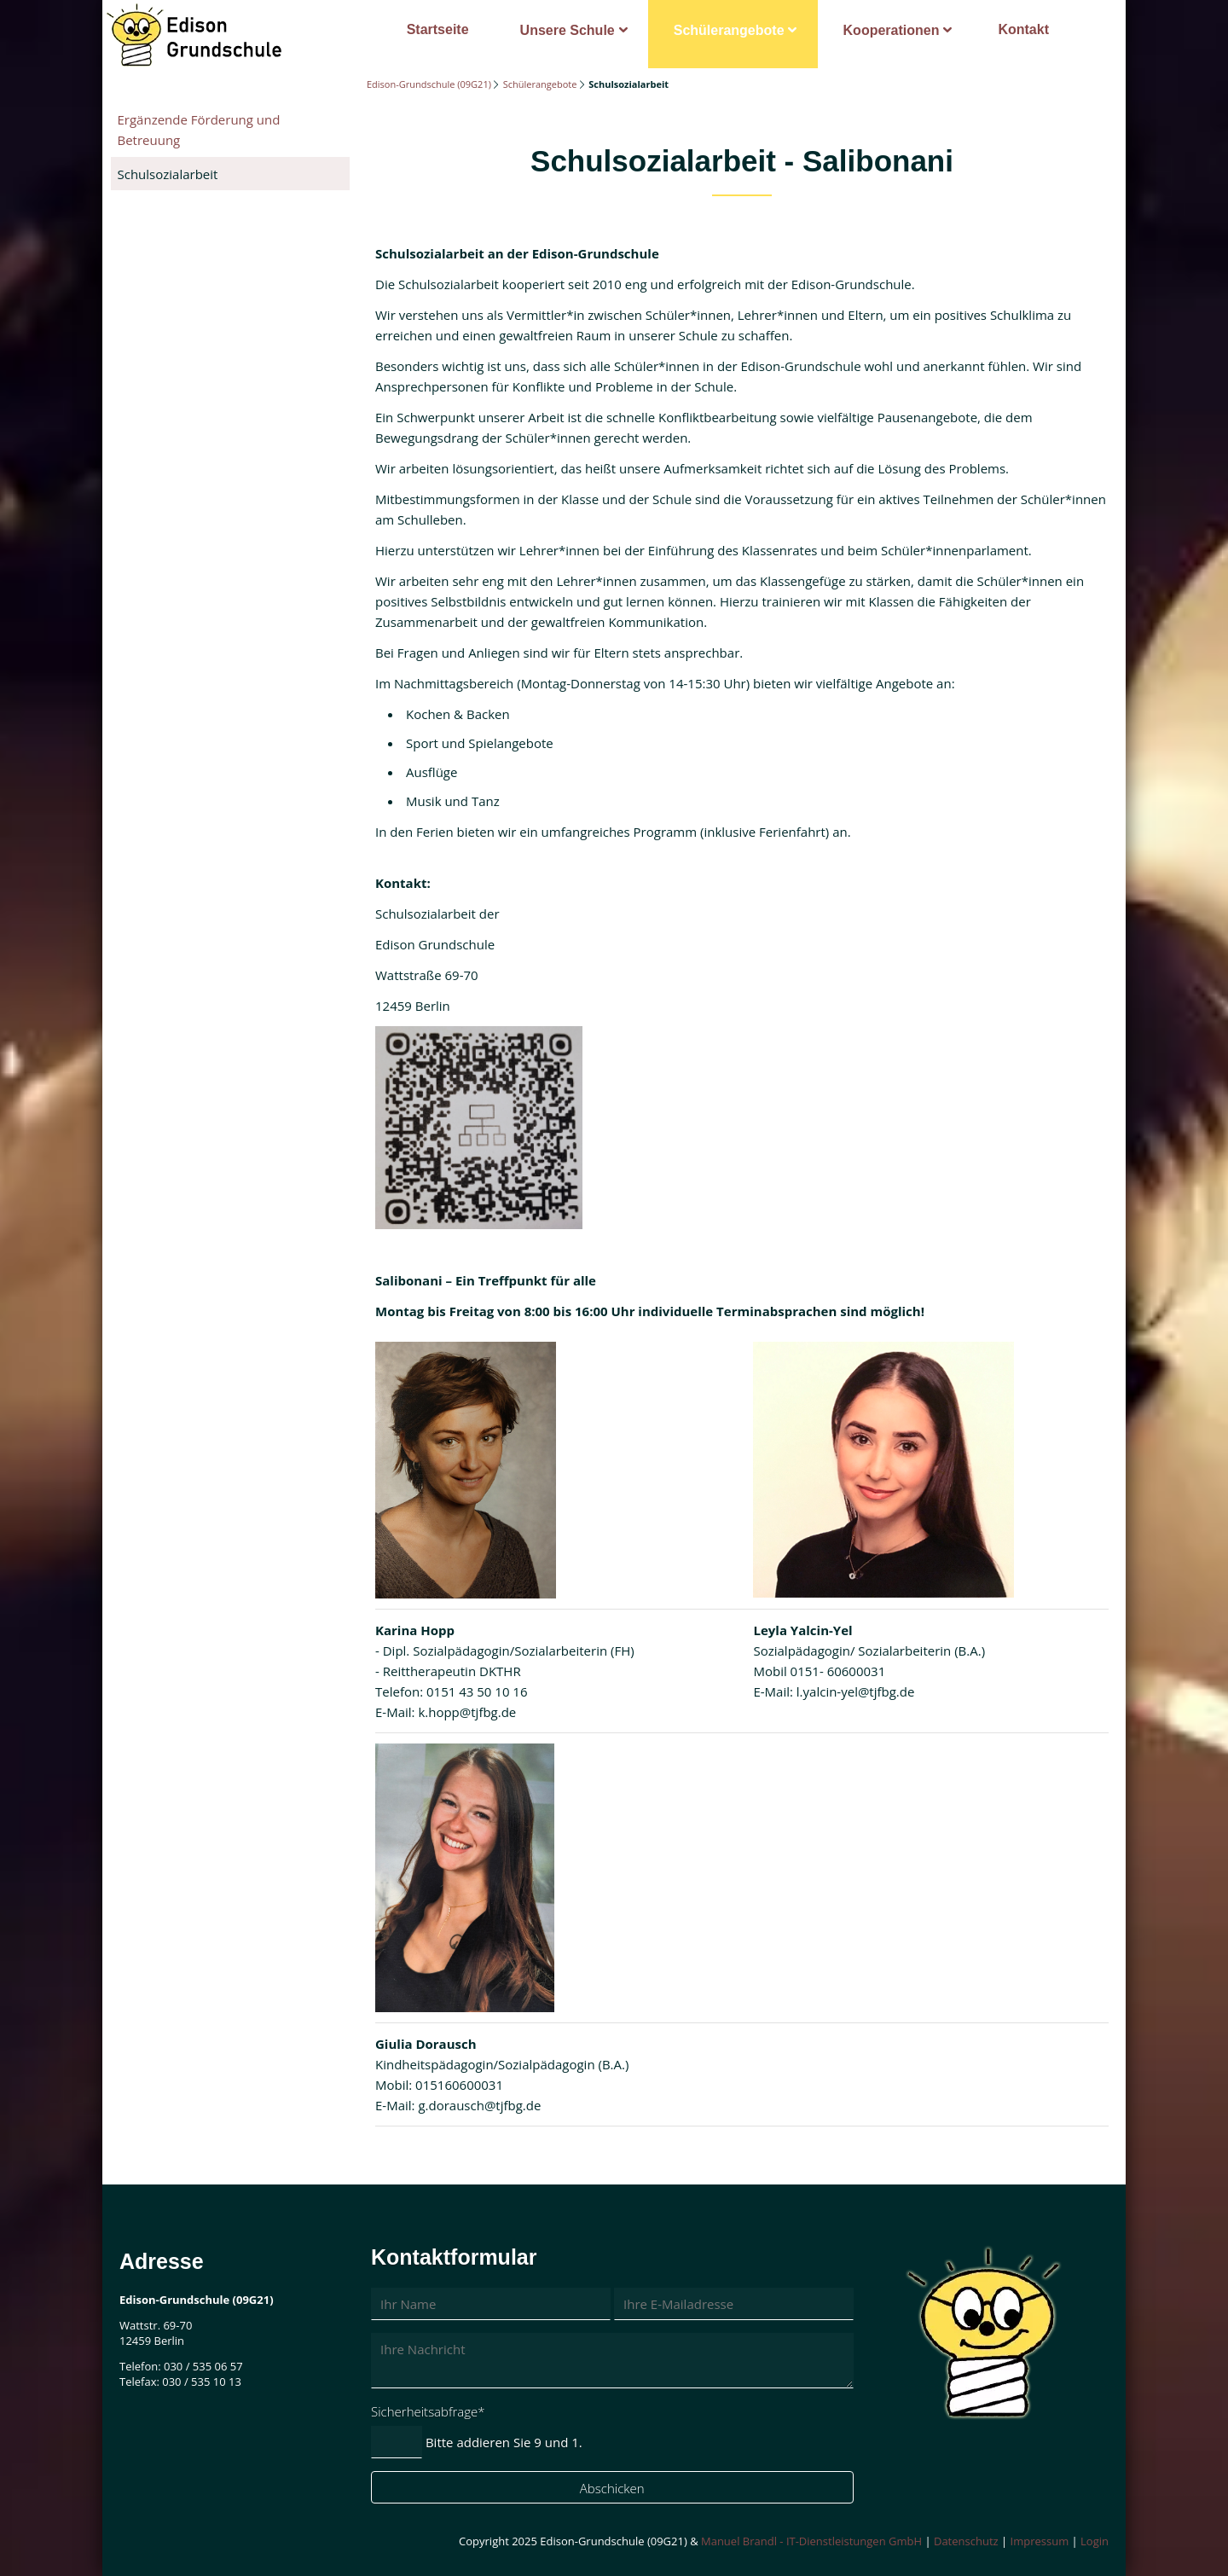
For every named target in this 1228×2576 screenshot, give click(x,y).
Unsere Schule (567, 30)
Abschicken (612, 2488)
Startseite (438, 29)
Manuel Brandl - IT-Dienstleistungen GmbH (811, 2541)
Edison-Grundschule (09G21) (429, 84)
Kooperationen (891, 30)
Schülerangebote (729, 30)
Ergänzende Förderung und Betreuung (199, 129)
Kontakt (1023, 29)
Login (1094, 2541)
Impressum (1040, 2541)
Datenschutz (966, 2541)
